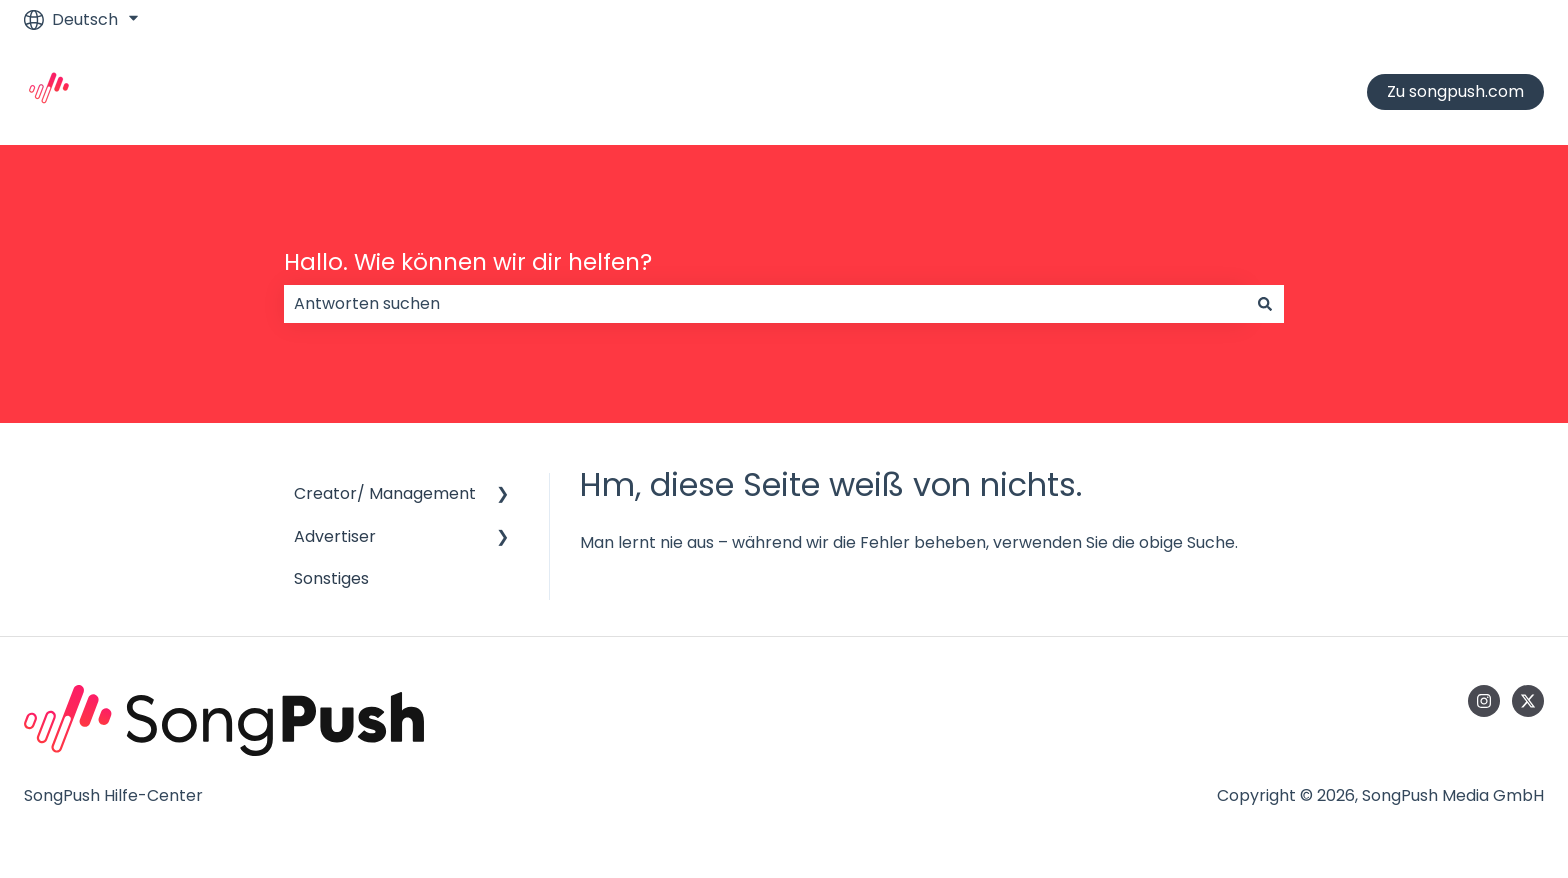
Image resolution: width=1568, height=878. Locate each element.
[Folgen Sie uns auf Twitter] (1528, 701)
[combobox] (765, 304)
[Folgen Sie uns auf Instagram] (1484, 701)
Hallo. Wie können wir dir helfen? (468, 262)
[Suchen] (1265, 304)
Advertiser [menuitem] (335, 536)
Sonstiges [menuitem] (331, 578)
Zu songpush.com (1455, 91)
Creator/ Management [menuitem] (385, 493)
